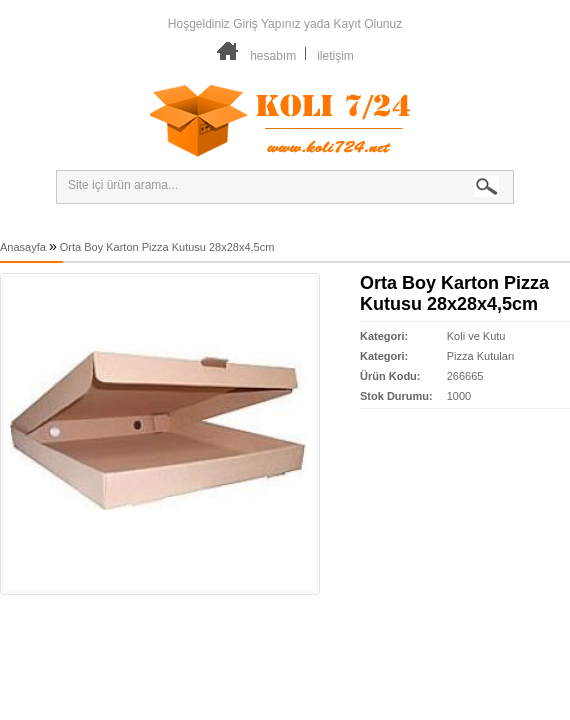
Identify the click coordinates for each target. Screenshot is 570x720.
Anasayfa (23, 247)
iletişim (335, 56)
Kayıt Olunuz (367, 24)
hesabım (273, 56)
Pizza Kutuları (481, 356)
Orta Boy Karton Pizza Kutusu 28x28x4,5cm (167, 247)
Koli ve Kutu (476, 336)
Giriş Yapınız (267, 24)
